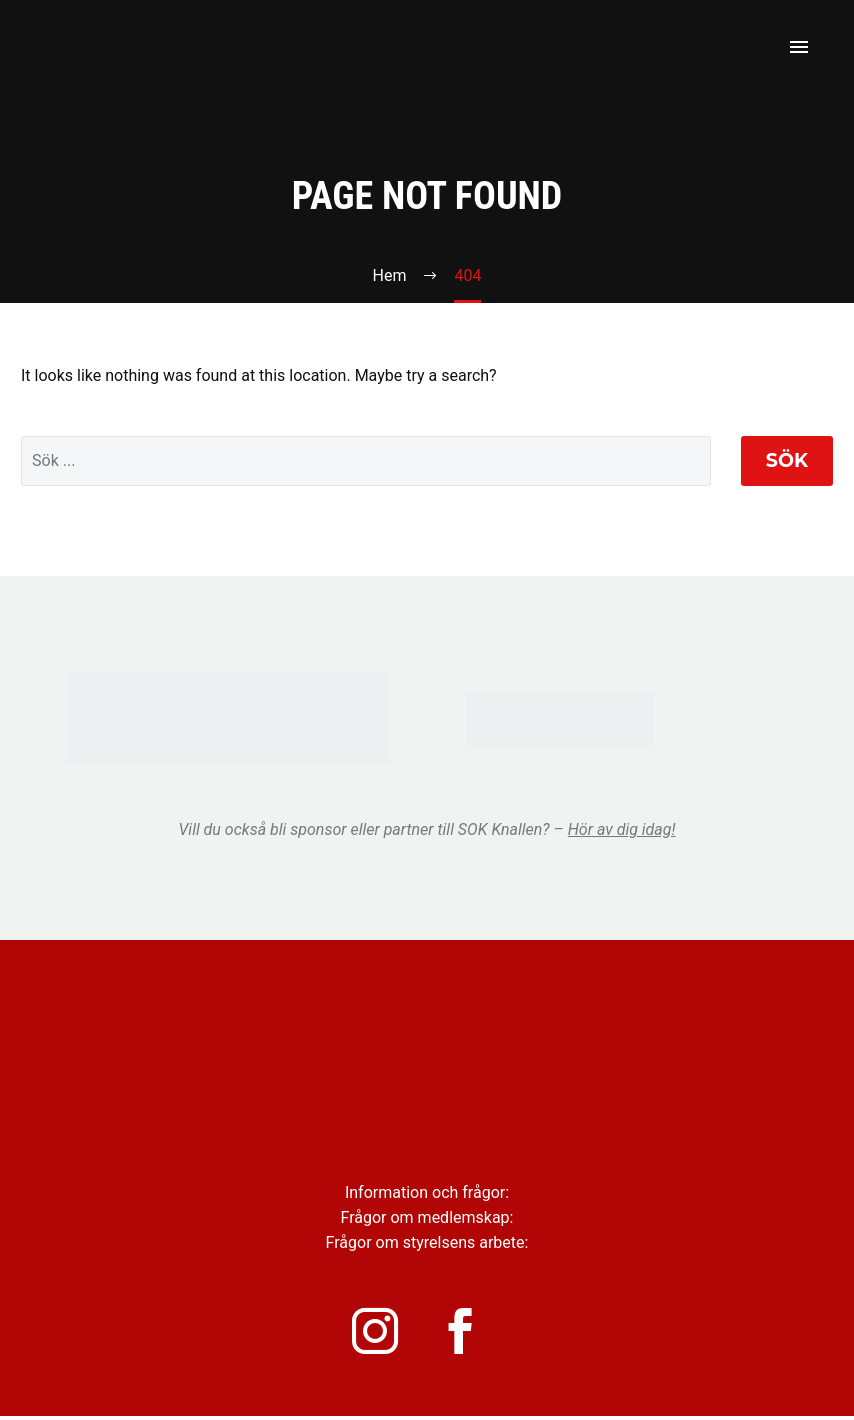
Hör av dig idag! (622, 829)
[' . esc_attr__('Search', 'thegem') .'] (366, 461)
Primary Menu (799, 47)
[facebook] (472, 1333)
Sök (787, 460)
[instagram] (382, 1333)
